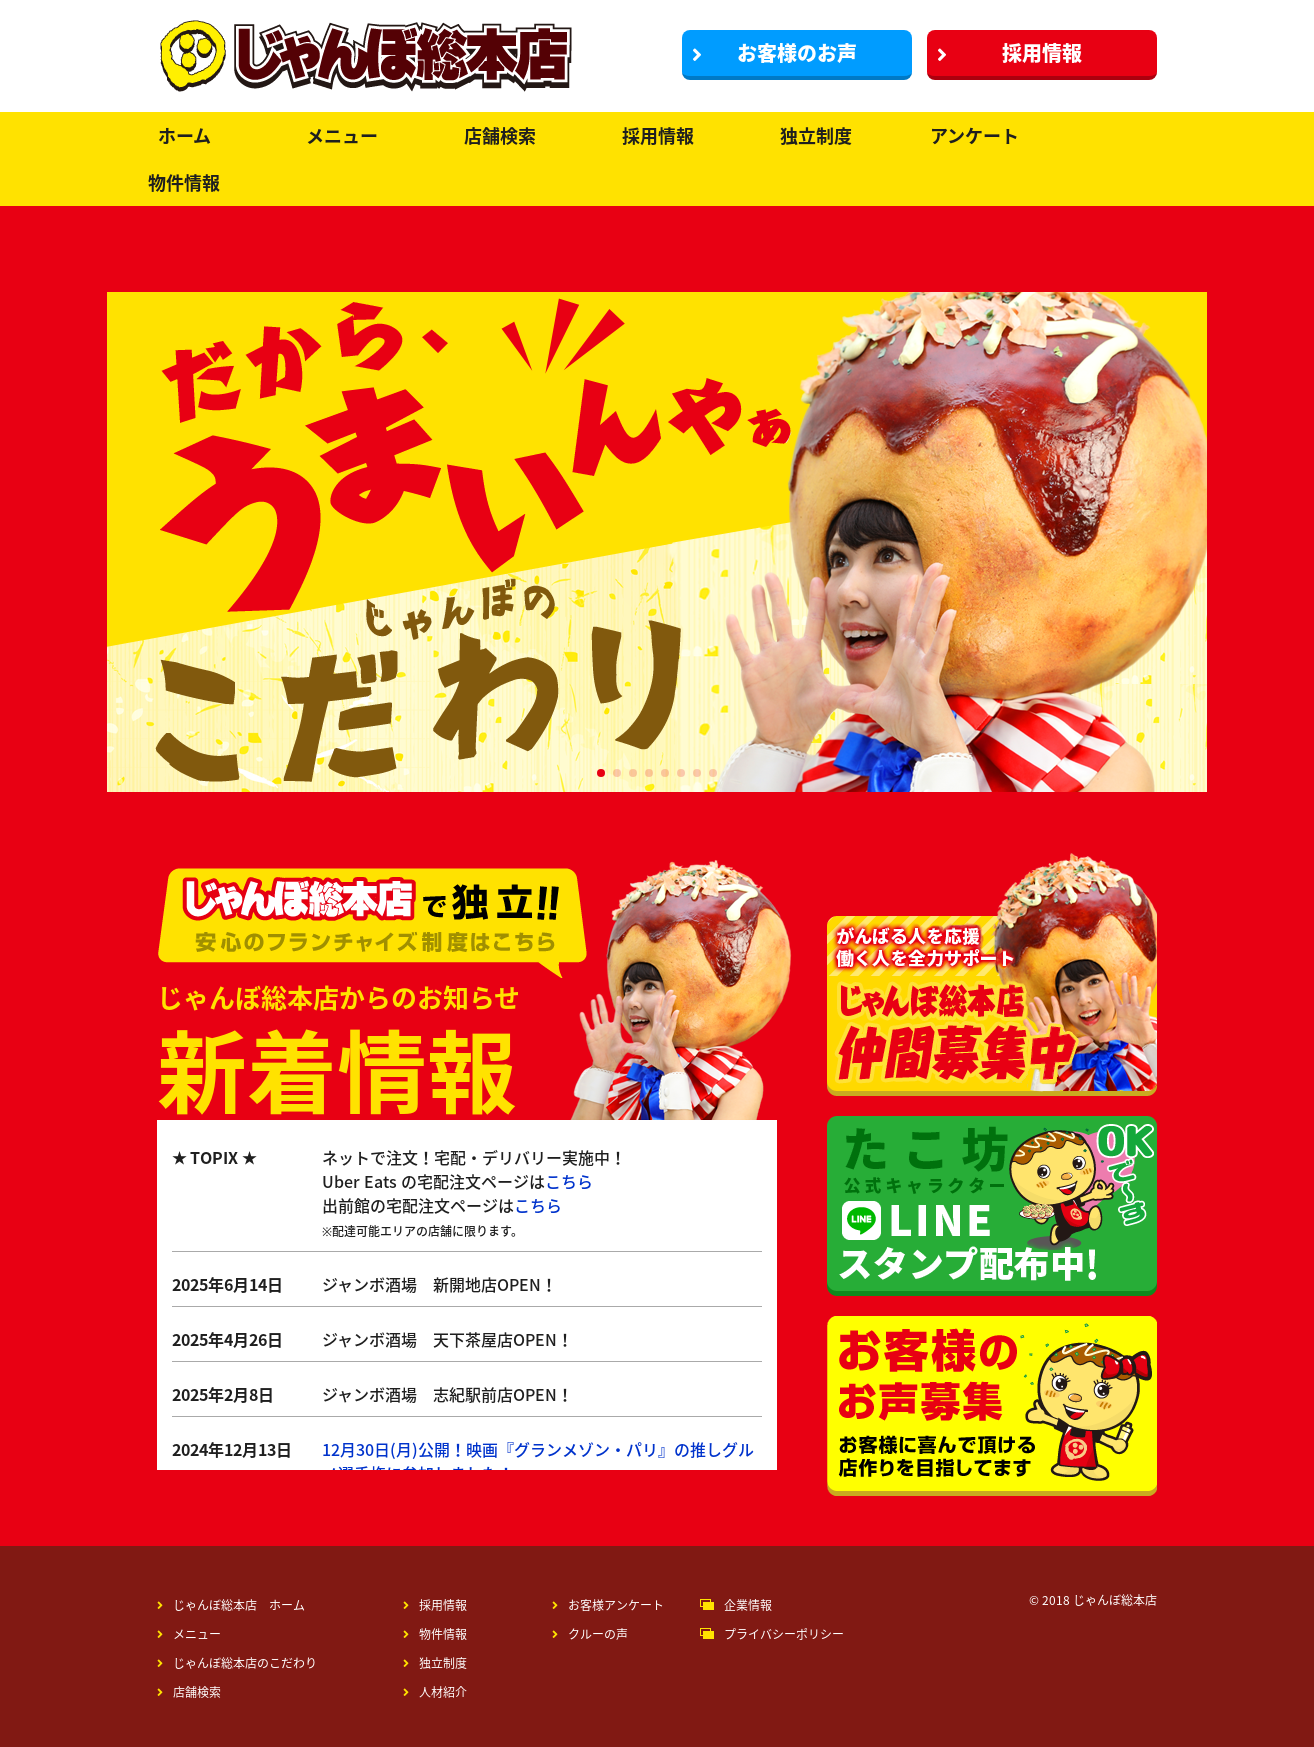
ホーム (184, 135)
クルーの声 (590, 1634)
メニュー (342, 135)
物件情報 (184, 182)
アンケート (974, 135)
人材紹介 (435, 1692)
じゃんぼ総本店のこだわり (237, 1663)
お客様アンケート (608, 1605)
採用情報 (1009, 52)
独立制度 (816, 135)
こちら (569, 1181)
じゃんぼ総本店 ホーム (231, 1605)
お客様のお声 (774, 52)
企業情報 (748, 1605)
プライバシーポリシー (784, 1634)
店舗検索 (500, 135)
